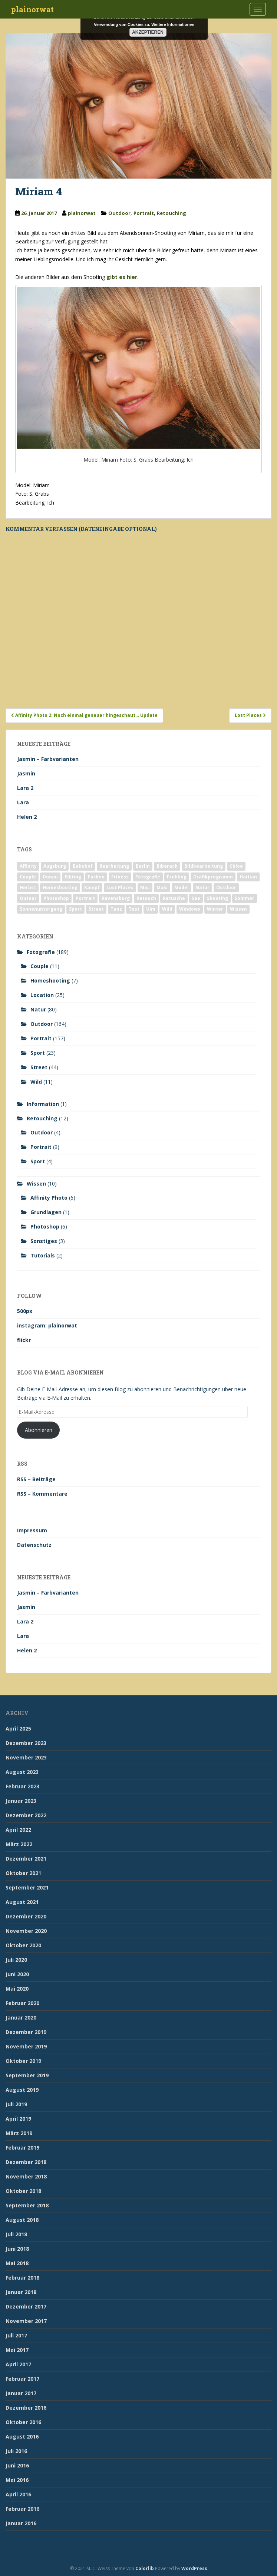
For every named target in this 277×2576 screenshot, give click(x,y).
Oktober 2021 (23, 1873)
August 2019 (22, 2089)
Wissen (36, 1183)
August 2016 (22, 2436)
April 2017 (18, 2364)
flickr (24, 1339)
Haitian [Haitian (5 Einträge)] (248, 877)
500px (24, 1310)
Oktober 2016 (23, 2422)
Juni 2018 (17, 2248)
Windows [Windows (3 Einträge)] (189, 909)
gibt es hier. (122, 276)
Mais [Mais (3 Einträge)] (162, 887)
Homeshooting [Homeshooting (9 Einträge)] (60, 887)
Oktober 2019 (23, 2060)
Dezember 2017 (26, 2306)
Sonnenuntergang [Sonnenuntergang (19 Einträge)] (41, 909)
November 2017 (26, 2320)
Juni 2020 (17, 1974)
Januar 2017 (21, 2393)
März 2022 (19, 1844)
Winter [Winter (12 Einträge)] (215, 909)
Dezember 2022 (26, 1815)
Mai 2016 (17, 2479)
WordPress (194, 2568)
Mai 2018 (17, 2263)
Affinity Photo (48, 1197)
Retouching (171, 213)
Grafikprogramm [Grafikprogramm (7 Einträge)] (213, 877)
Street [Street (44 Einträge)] (96, 909)
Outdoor (119, 213)
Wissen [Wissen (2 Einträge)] (238, 909)
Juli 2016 (16, 2450)
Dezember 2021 (26, 1858)
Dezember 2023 (26, 1742)
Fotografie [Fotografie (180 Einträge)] (147, 877)
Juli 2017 (16, 2335)
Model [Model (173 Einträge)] (181, 887)
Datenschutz (34, 1544)
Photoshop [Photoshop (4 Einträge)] (56, 898)
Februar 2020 (22, 2003)
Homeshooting (50, 980)
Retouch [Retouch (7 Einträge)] (146, 898)
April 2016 (18, 2494)
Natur (38, 1009)
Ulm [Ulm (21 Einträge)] (150, 909)
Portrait (143, 213)
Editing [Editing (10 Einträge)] (73, 877)
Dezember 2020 (26, 1916)
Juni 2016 (17, 2465)
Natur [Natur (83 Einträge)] (202, 887)
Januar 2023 (21, 1800)
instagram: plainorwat (47, 1325)
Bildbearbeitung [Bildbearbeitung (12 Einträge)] (203, 866)
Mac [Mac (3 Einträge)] (145, 887)
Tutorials (42, 1255)
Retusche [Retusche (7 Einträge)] (174, 898)
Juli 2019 (16, 2104)
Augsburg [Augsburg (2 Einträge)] (54, 866)
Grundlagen (46, 1212)
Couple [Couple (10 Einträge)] (28, 877)
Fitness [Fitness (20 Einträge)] (120, 877)
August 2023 (22, 1771)
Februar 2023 (22, 1786)
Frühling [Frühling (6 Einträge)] (177, 877)
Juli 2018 (16, 2234)
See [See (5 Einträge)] (196, 898)
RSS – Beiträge (36, 1479)
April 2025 (18, 1728)
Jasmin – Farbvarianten (48, 758)
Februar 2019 (22, 2147)
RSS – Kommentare (42, 1493)
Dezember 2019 (26, 2031)
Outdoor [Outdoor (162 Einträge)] (226, 887)
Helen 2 (27, 816)
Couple (39, 966)
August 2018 (22, 2219)
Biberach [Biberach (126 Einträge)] (167, 866)
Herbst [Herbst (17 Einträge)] (28, 887)
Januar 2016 (21, 2523)
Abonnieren (38, 1429)
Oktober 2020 (23, 1945)
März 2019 (19, 2133)
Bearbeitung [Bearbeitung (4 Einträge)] (114, 866)
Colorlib (144, 2568)
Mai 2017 (17, 2349)
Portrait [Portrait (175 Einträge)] (85, 898)
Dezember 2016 (26, 2407)
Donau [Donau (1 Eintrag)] (50, 877)
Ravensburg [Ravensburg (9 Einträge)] (116, 898)
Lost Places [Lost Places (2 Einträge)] (119, 887)
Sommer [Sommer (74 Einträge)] (244, 898)
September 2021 (27, 1887)
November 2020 (26, 1930)
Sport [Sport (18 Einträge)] (75, 909)
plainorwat (32, 9)
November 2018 (26, 2176)
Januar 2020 (21, 2017)
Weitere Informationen (172, 24)
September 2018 (27, 2205)
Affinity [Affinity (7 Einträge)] (28, 866)
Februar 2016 (22, 2508)
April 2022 (18, 1829)
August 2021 (22, 1901)
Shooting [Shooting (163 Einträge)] (217, 898)
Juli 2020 (16, 1959)
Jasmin (26, 773)
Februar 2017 (22, 2378)
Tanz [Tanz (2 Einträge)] (116, 909)
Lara (23, 802)
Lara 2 (25, 787)
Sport (37, 1052)
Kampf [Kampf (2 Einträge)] (92, 887)
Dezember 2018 (26, 2161)
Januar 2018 (21, 2292)
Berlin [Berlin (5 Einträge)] (143, 866)
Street (38, 1067)
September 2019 (27, 2075)
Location (42, 994)
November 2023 (26, 1757)
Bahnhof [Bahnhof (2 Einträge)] (83, 866)
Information (43, 1103)
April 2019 (18, 2118)
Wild (36, 1081)
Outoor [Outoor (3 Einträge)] (28, 898)
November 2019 (26, 2046)
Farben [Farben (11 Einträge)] (96, 877)
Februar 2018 (22, 2277)
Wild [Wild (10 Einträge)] (167, 909)
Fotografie (41, 951)
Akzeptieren (148, 32)
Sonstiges (43, 1240)
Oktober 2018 (23, 2190)
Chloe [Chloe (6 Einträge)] (236, 866)
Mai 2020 (17, 1988)
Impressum (32, 1530)
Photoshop (44, 1226)
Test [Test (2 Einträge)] (134, 909)
